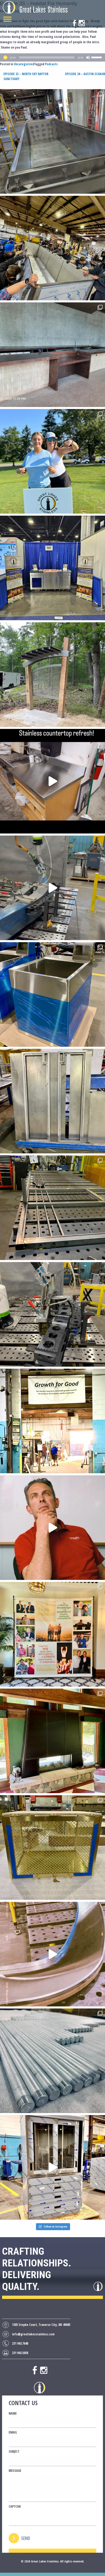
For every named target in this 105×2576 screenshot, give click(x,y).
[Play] (5, 57)
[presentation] (40, 2518)
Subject (14, 2451)
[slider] (47, 57)
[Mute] (88, 57)
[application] (52, 57)
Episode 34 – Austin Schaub (85, 74)
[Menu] (7, 19)
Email (13, 2432)
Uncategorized (24, 64)
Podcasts (51, 64)
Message (15, 2470)
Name (13, 2413)
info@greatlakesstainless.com (33, 2334)
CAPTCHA (15, 2506)
